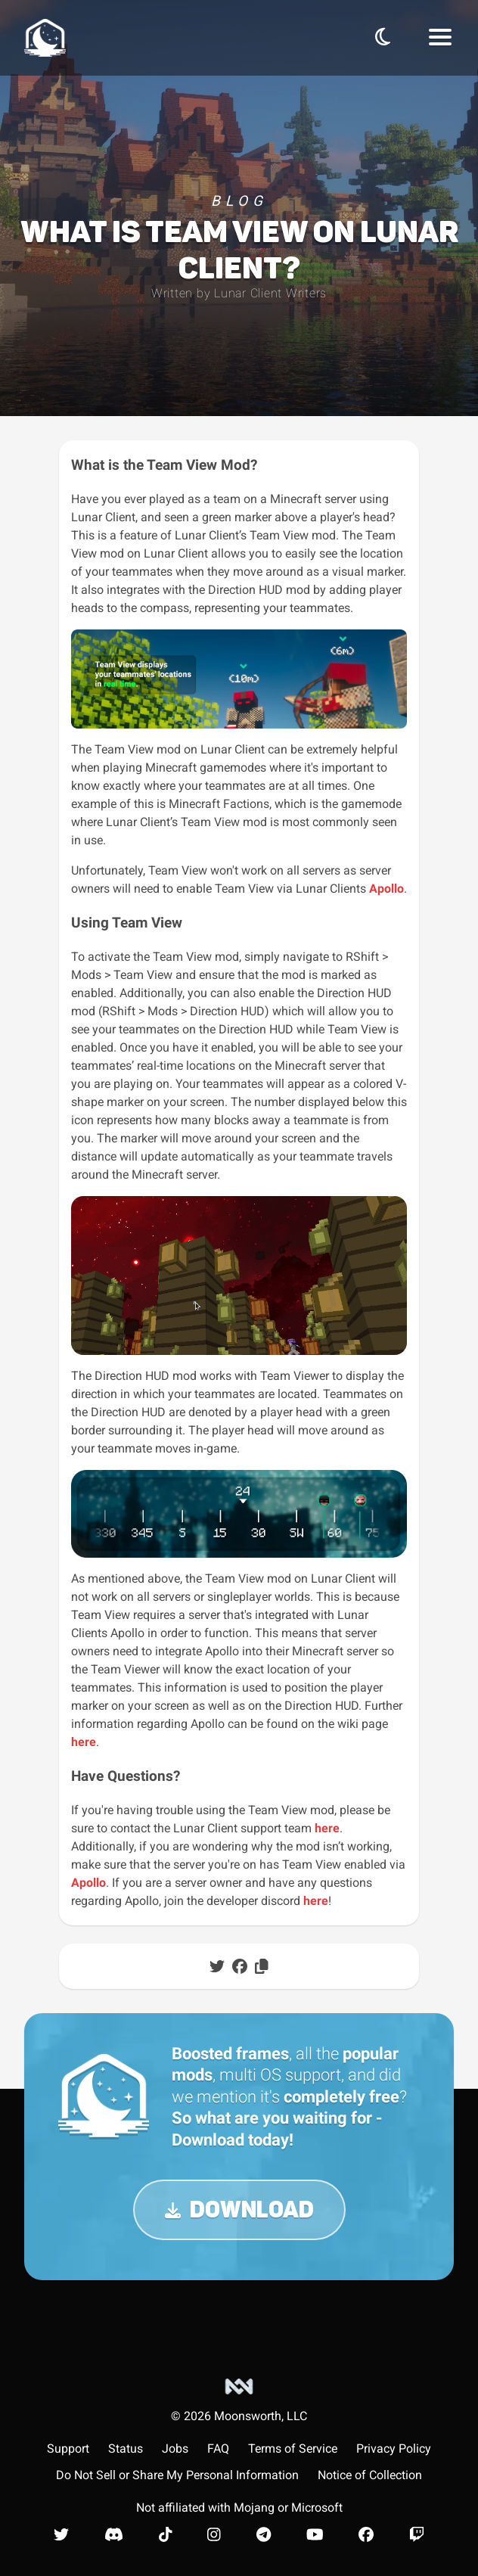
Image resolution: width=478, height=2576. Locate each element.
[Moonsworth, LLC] (239, 2400)
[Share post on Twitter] (217, 1966)
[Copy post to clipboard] (261, 1966)
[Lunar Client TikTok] (165, 2534)
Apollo (386, 888)
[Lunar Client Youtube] (315, 2534)
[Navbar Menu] (440, 38)
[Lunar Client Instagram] (214, 2534)
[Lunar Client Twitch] (416, 2534)
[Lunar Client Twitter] (61, 2534)
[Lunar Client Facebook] (366, 2534)
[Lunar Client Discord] (113, 2534)
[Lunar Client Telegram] (263, 2534)
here (83, 1742)
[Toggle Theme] (382, 36)
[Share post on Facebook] (239, 1966)
